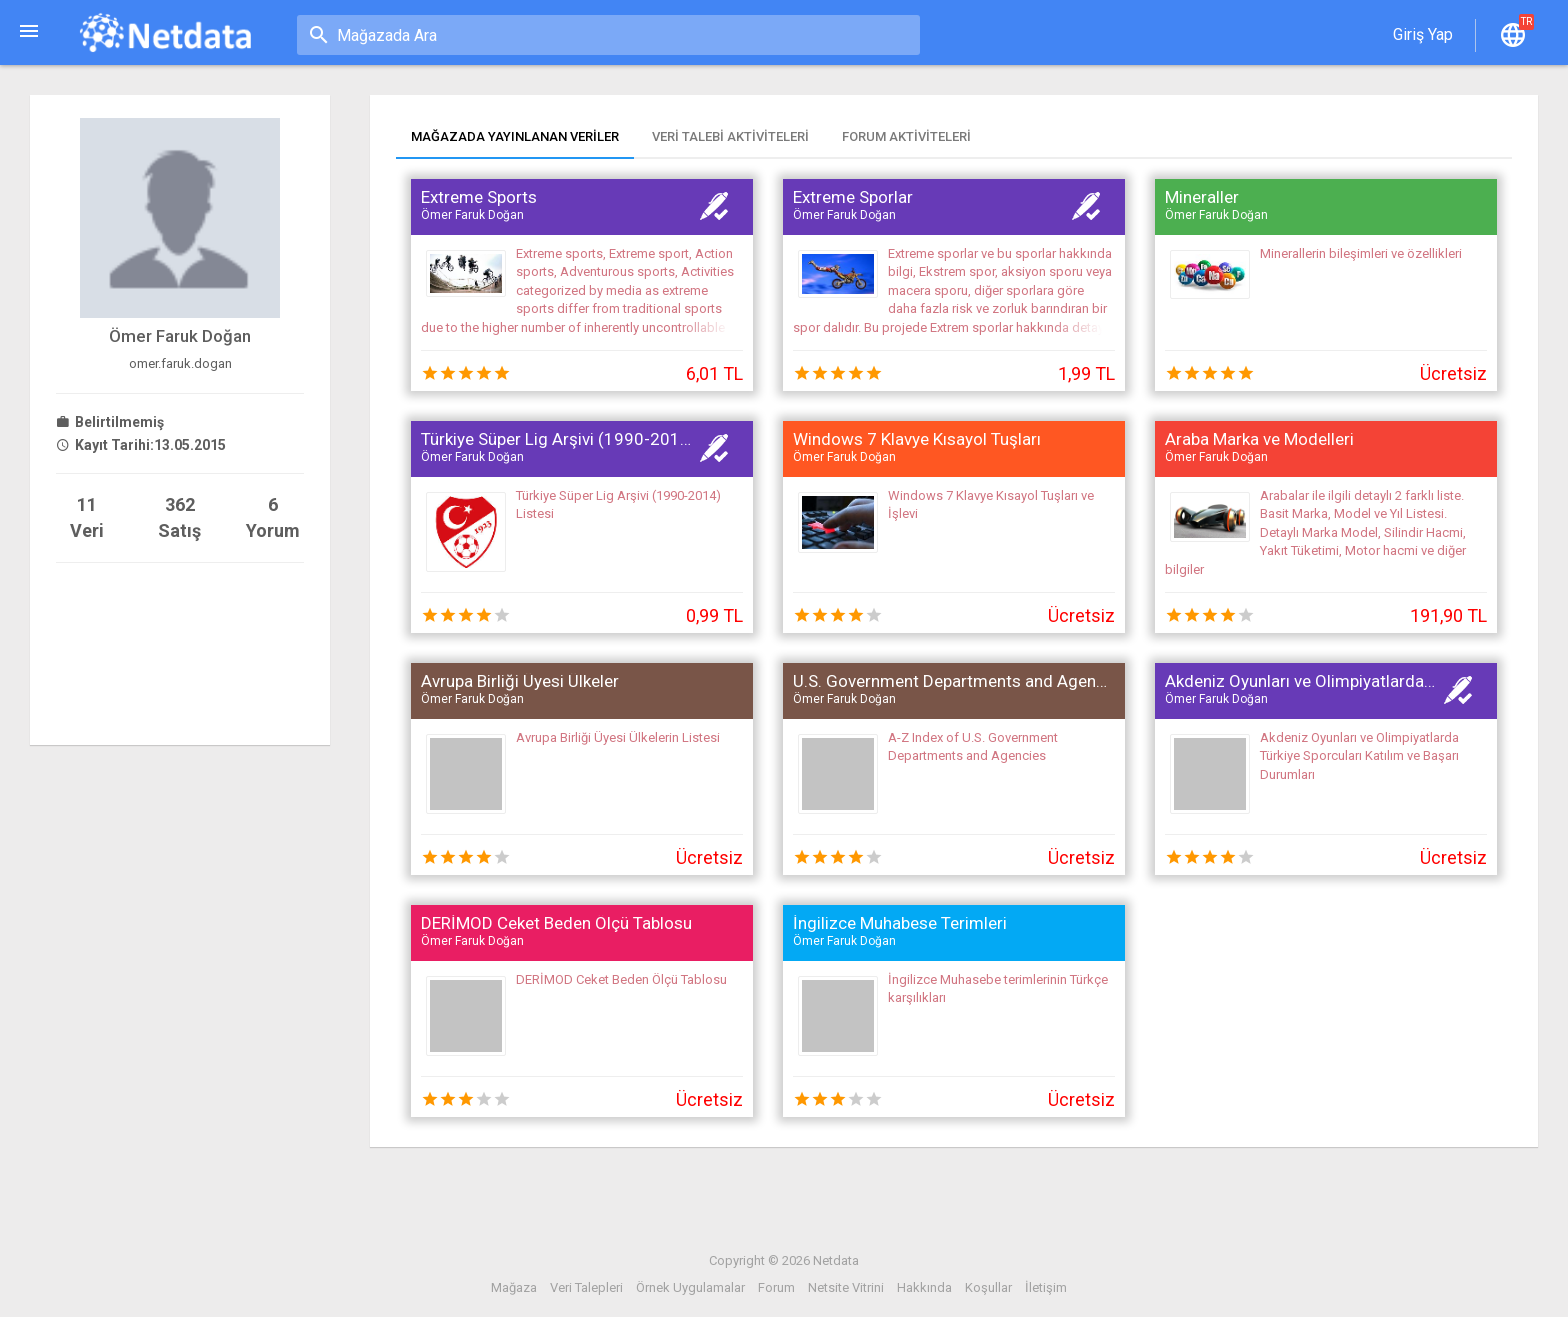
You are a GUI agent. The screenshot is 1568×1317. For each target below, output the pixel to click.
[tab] (515, 138)
